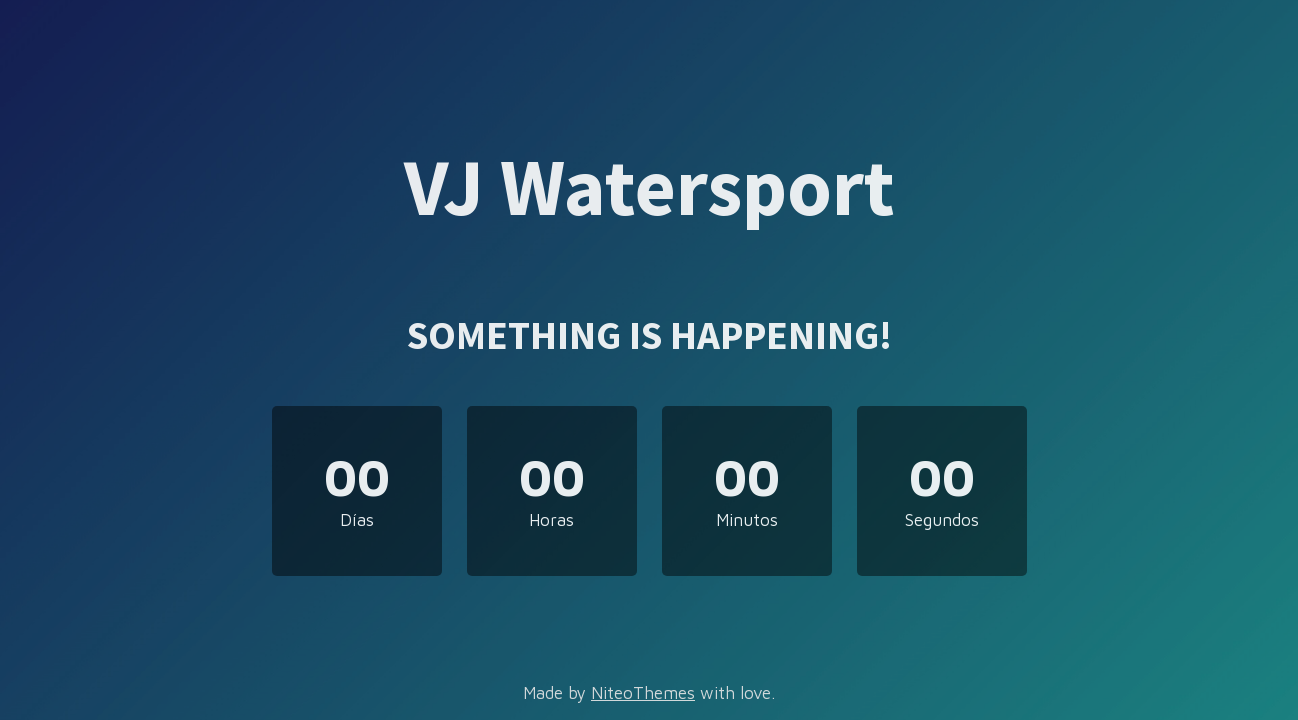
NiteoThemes (643, 693)
